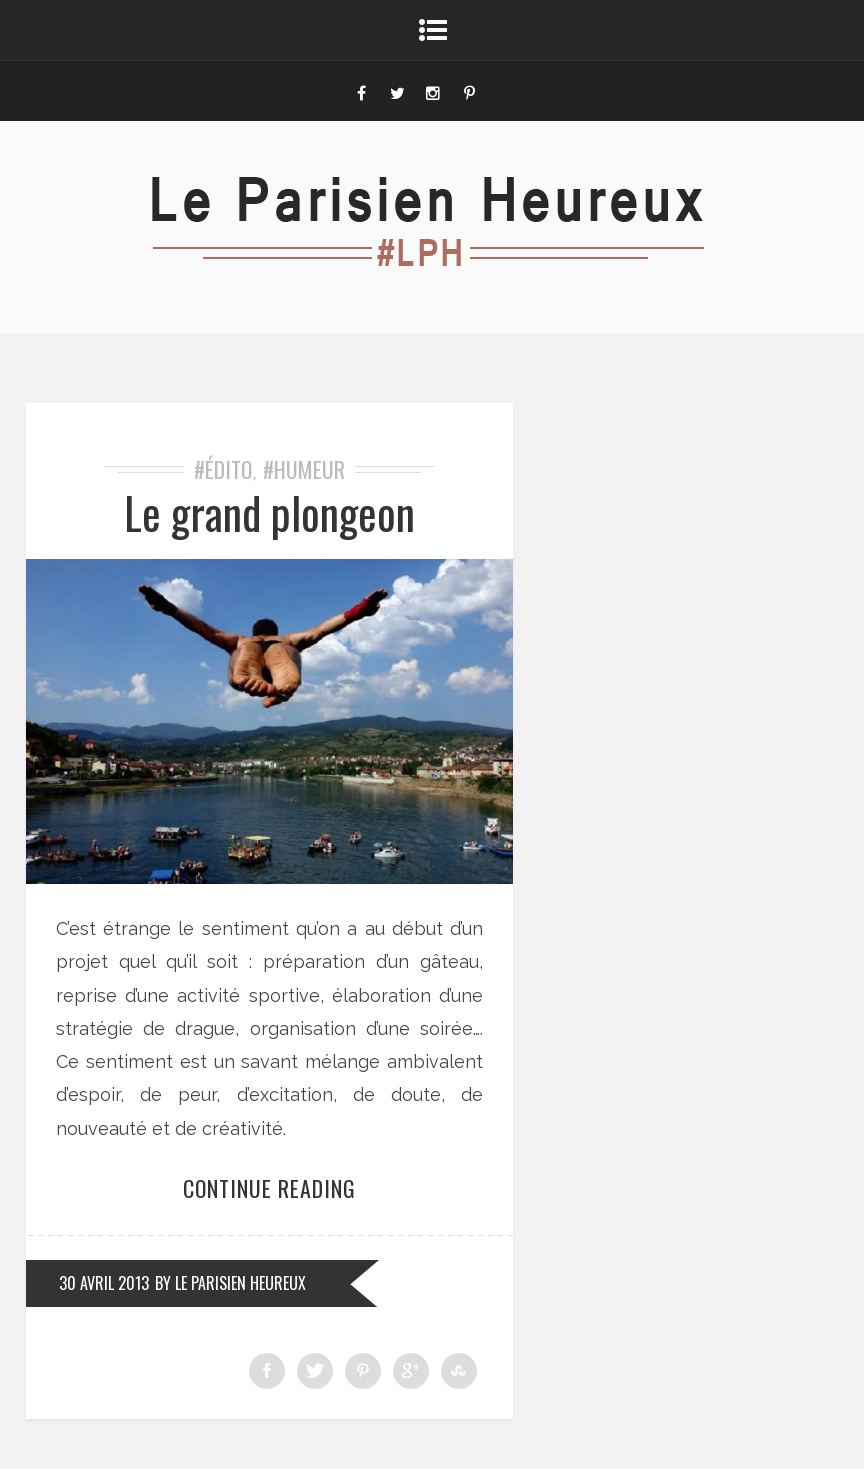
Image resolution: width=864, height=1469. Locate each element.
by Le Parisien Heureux (230, 1283)
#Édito (223, 469)
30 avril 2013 (104, 1283)
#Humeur (304, 469)
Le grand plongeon (269, 512)
